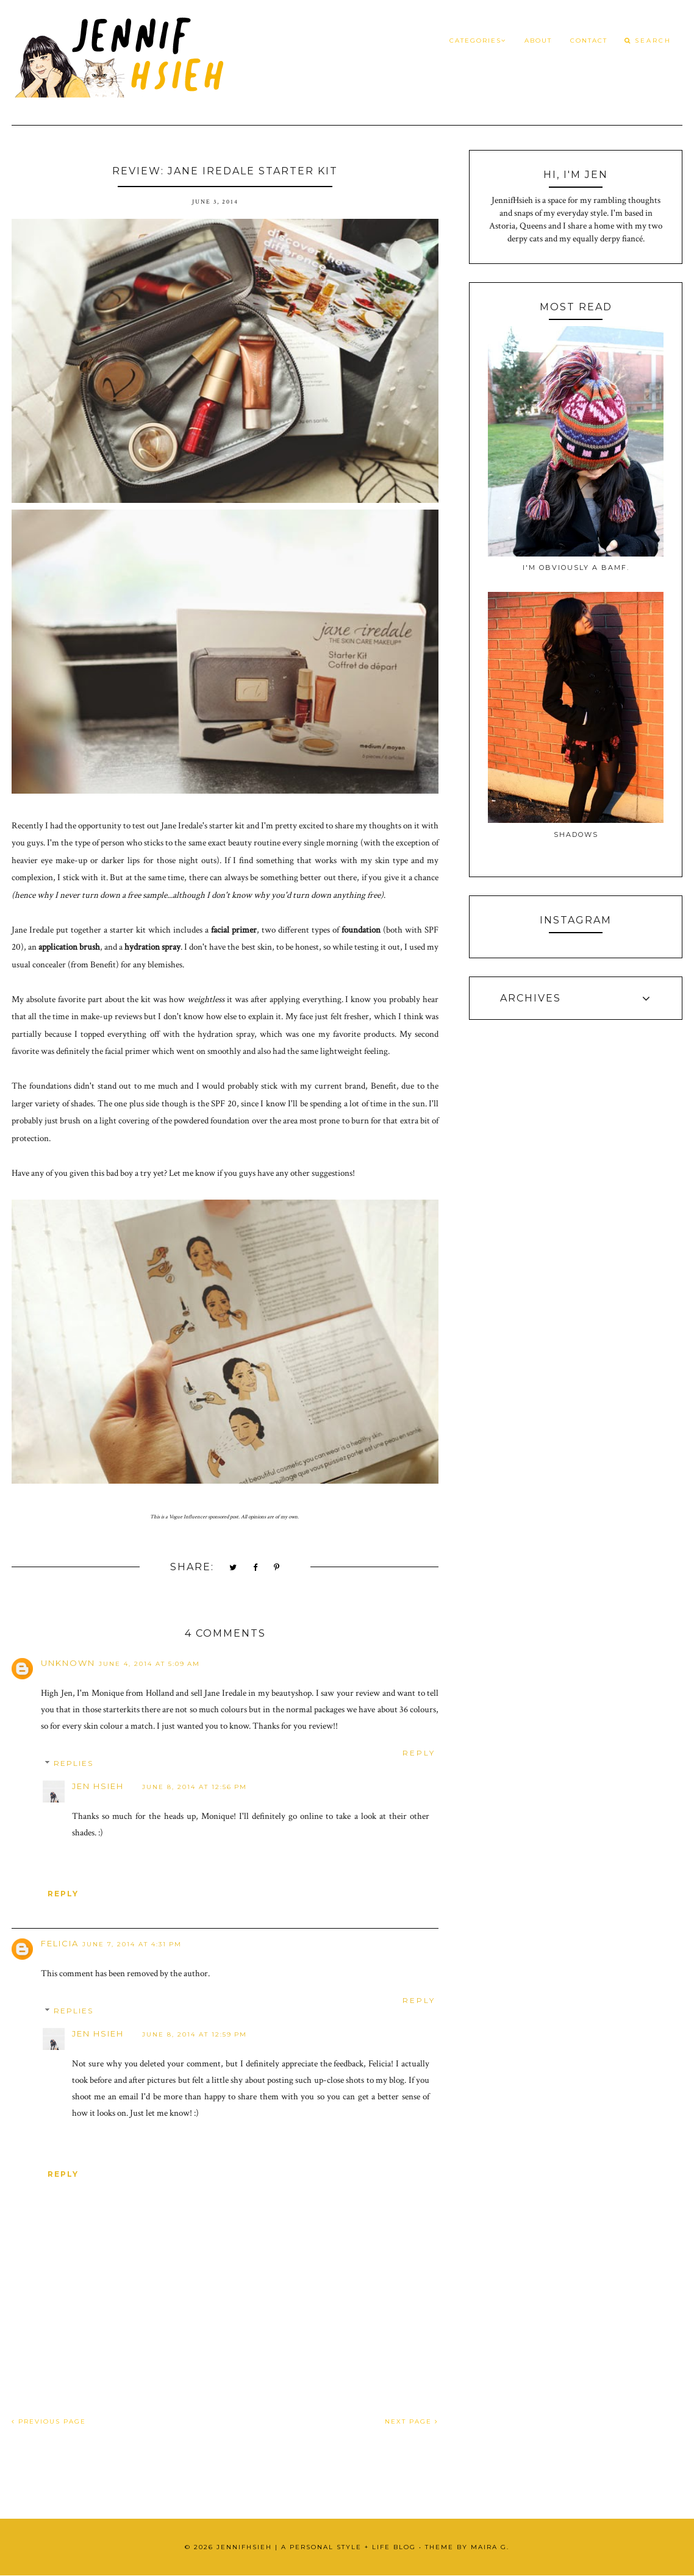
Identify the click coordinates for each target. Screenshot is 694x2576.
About (538, 40)
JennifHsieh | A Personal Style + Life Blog (316, 2547)
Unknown (68, 1663)
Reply (418, 1752)
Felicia (60, 1943)
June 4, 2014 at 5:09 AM (149, 1664)
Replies (73, 1763)
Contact (588, 40)
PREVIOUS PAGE (49, 2421)
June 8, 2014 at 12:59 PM (194, 2034)
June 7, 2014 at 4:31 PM (132, 1944)
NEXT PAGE (411, 2421)
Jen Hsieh (98, 1786)
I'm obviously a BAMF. (576, 567)
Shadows (576, 834)
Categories (477, 40)
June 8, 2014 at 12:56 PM (194, 1787)
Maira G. (490, 2547)
